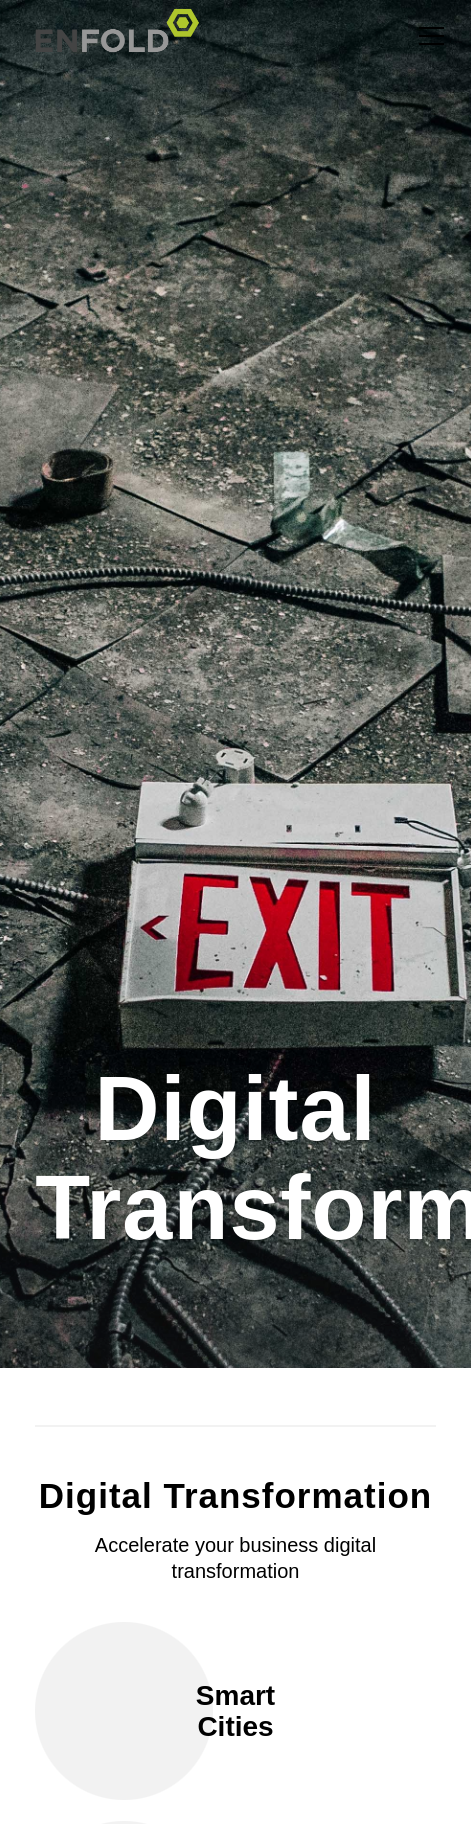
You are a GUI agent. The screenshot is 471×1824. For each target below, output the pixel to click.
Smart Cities (235, 1711)
